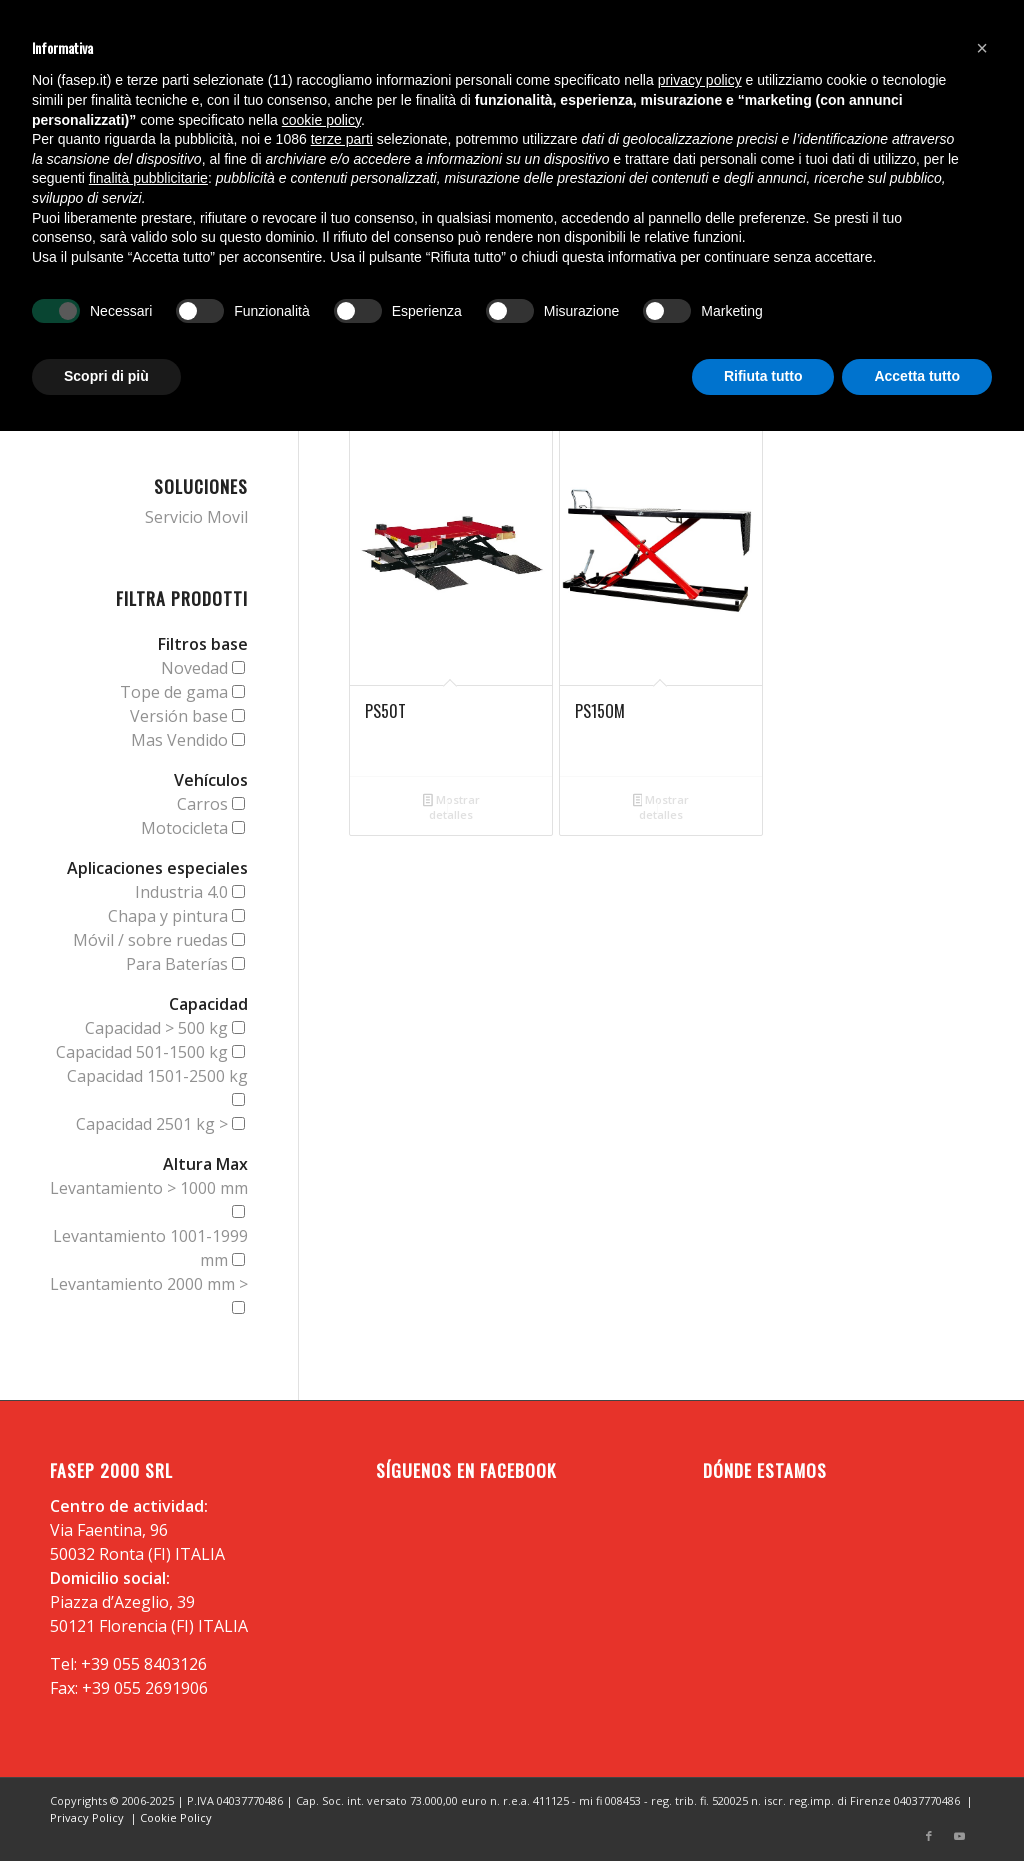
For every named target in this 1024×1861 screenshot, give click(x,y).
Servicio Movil (196, 517)
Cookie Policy (176, 1817)
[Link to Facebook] (929, 1836)
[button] (982, 48)
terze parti (342, 139)
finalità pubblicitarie (148, 178)
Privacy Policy (87, 1817)
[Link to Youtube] (959, 1836)
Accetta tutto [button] (917, 376)
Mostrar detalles (451, 807)
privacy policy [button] (700, 80)
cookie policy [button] (321, 120)
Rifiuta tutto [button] (763, 376)
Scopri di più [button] (106, 376)
